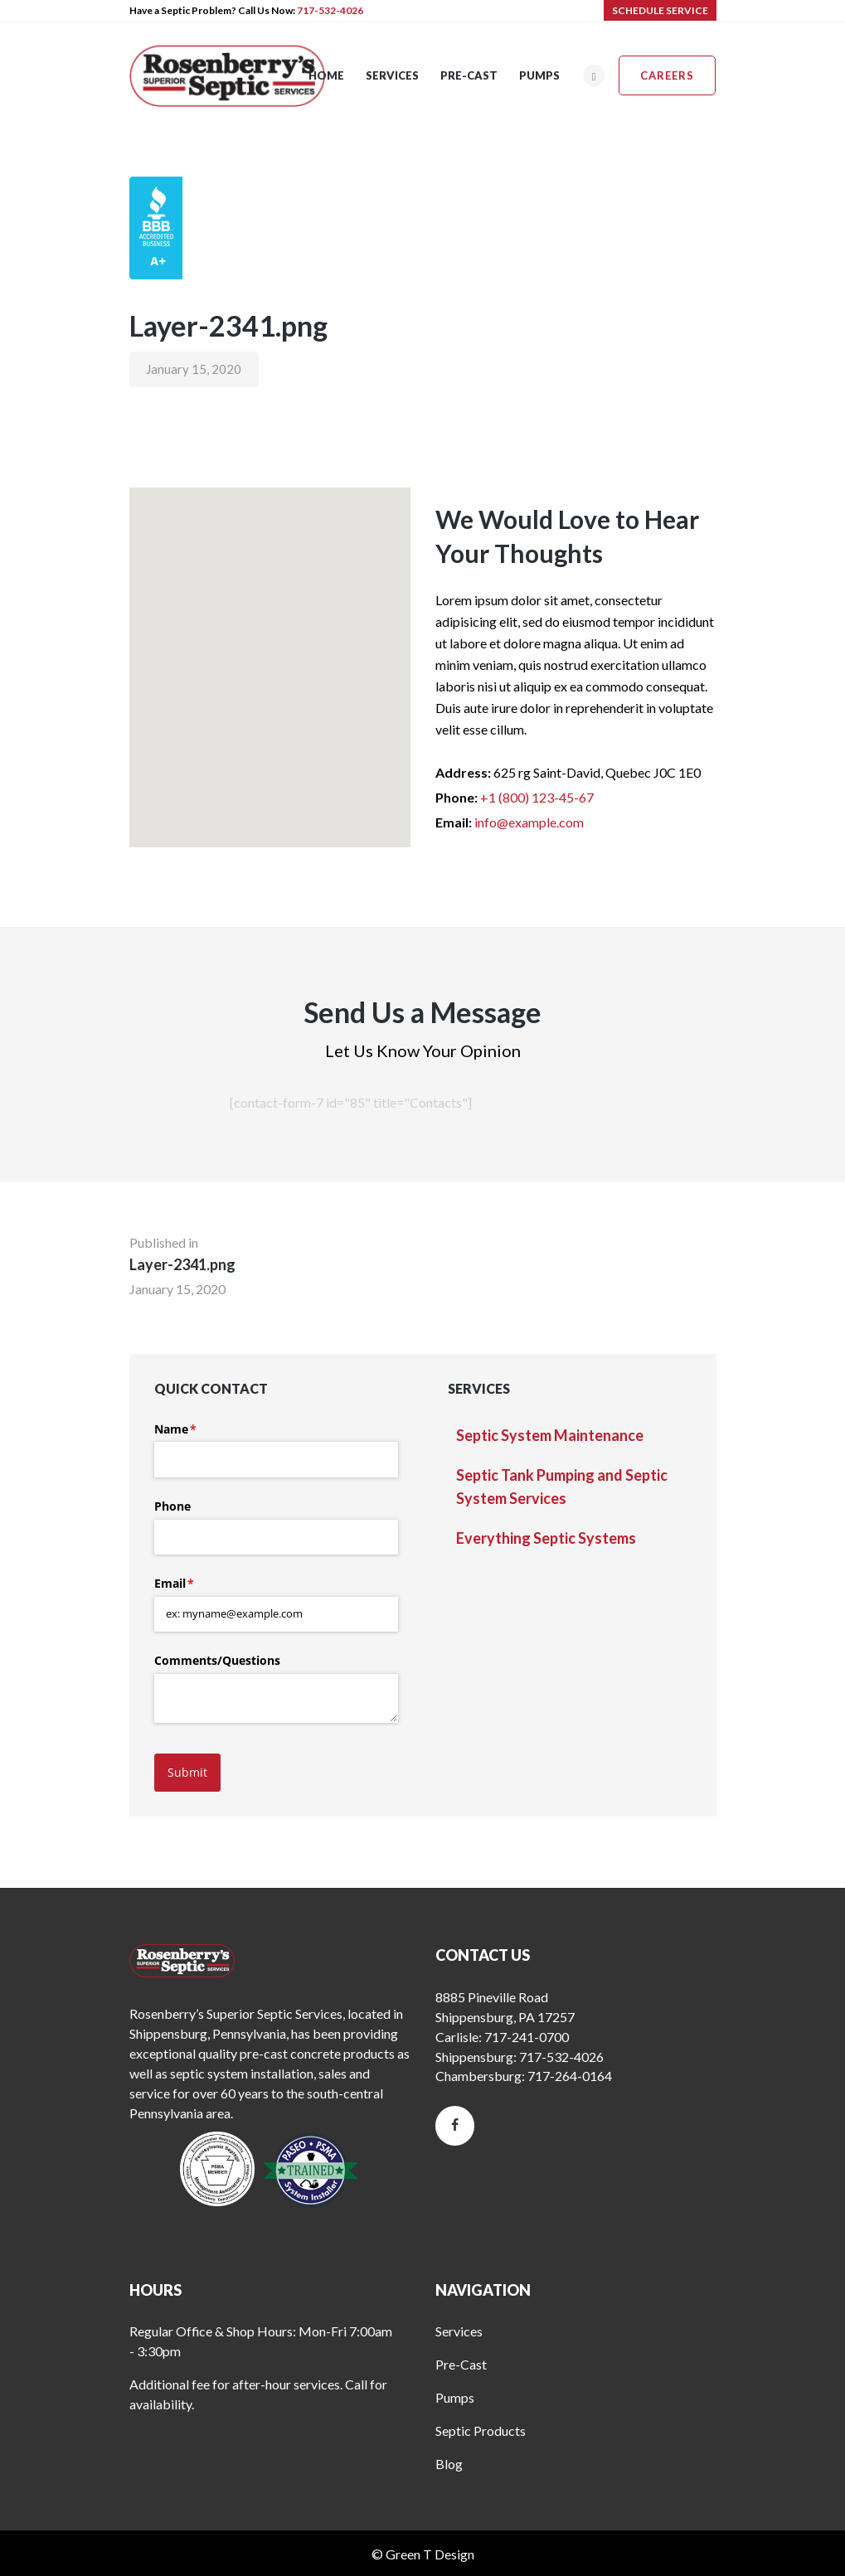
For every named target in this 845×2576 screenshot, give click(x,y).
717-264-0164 (569, 2076)
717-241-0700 (526, 2037)
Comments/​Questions (217, 1660)
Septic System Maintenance (549, 1435)
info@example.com (529, 822)
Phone (172, 1506)
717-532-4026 (330, 10)
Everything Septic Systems (546, 1538)
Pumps (454, 2397)
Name (199, 1429)
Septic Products (480, 2430)
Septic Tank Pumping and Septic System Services (562, 1486)
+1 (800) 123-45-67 (537, 797)
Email (198, 1583)
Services (459, 2331)
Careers (667, 75)
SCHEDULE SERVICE (660, 10)
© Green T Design (423, 2554)
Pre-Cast (461, 2364)
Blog (449, 2464)
